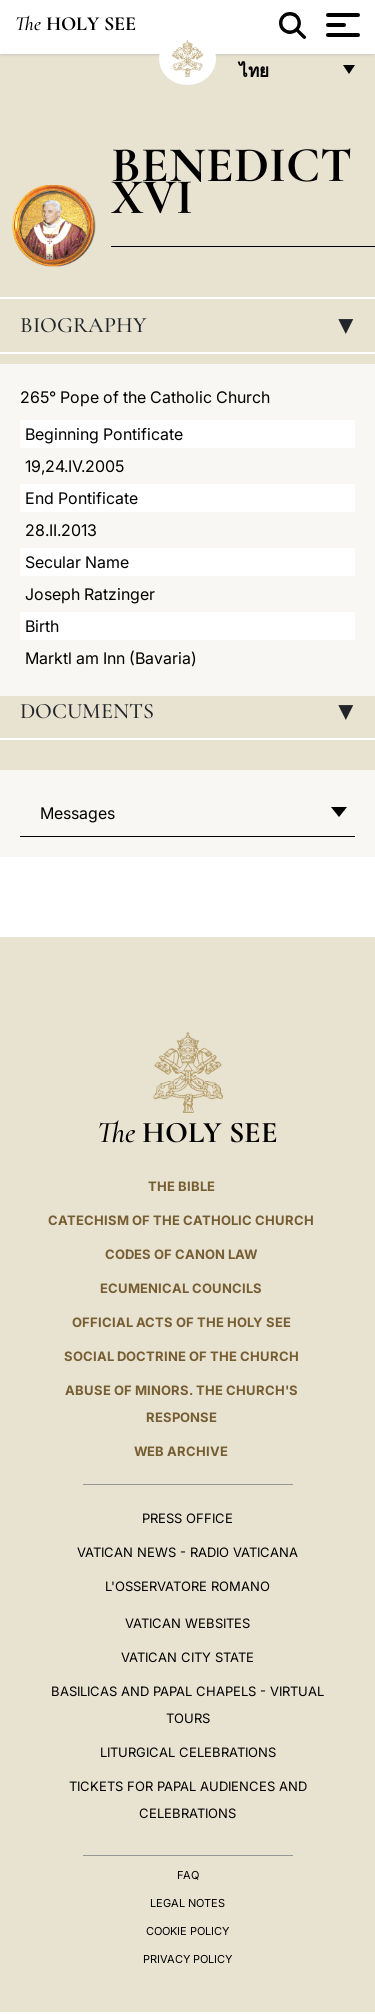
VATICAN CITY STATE (187, 1657)
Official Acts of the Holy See (181, 1322)
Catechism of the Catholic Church (181, 1220)
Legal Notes (187, 1903)
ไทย (283, 76)
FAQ (188, 1875)
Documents (193, 711)
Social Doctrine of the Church (181, 1356)
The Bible (181, 1186)
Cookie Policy (187, 1931)
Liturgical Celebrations (188, 1752)
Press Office (187, 1518)
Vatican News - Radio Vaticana (187, 1552)
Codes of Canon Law (181, 1254)
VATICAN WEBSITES (187, 1623)
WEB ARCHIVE (181, 1451)
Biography (193, 325)
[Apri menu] (340, 25)
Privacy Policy (187, 1959)
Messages (77, 813)
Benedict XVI (231, 180)
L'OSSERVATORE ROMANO (187, 1586)
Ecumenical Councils (181, 1288)
